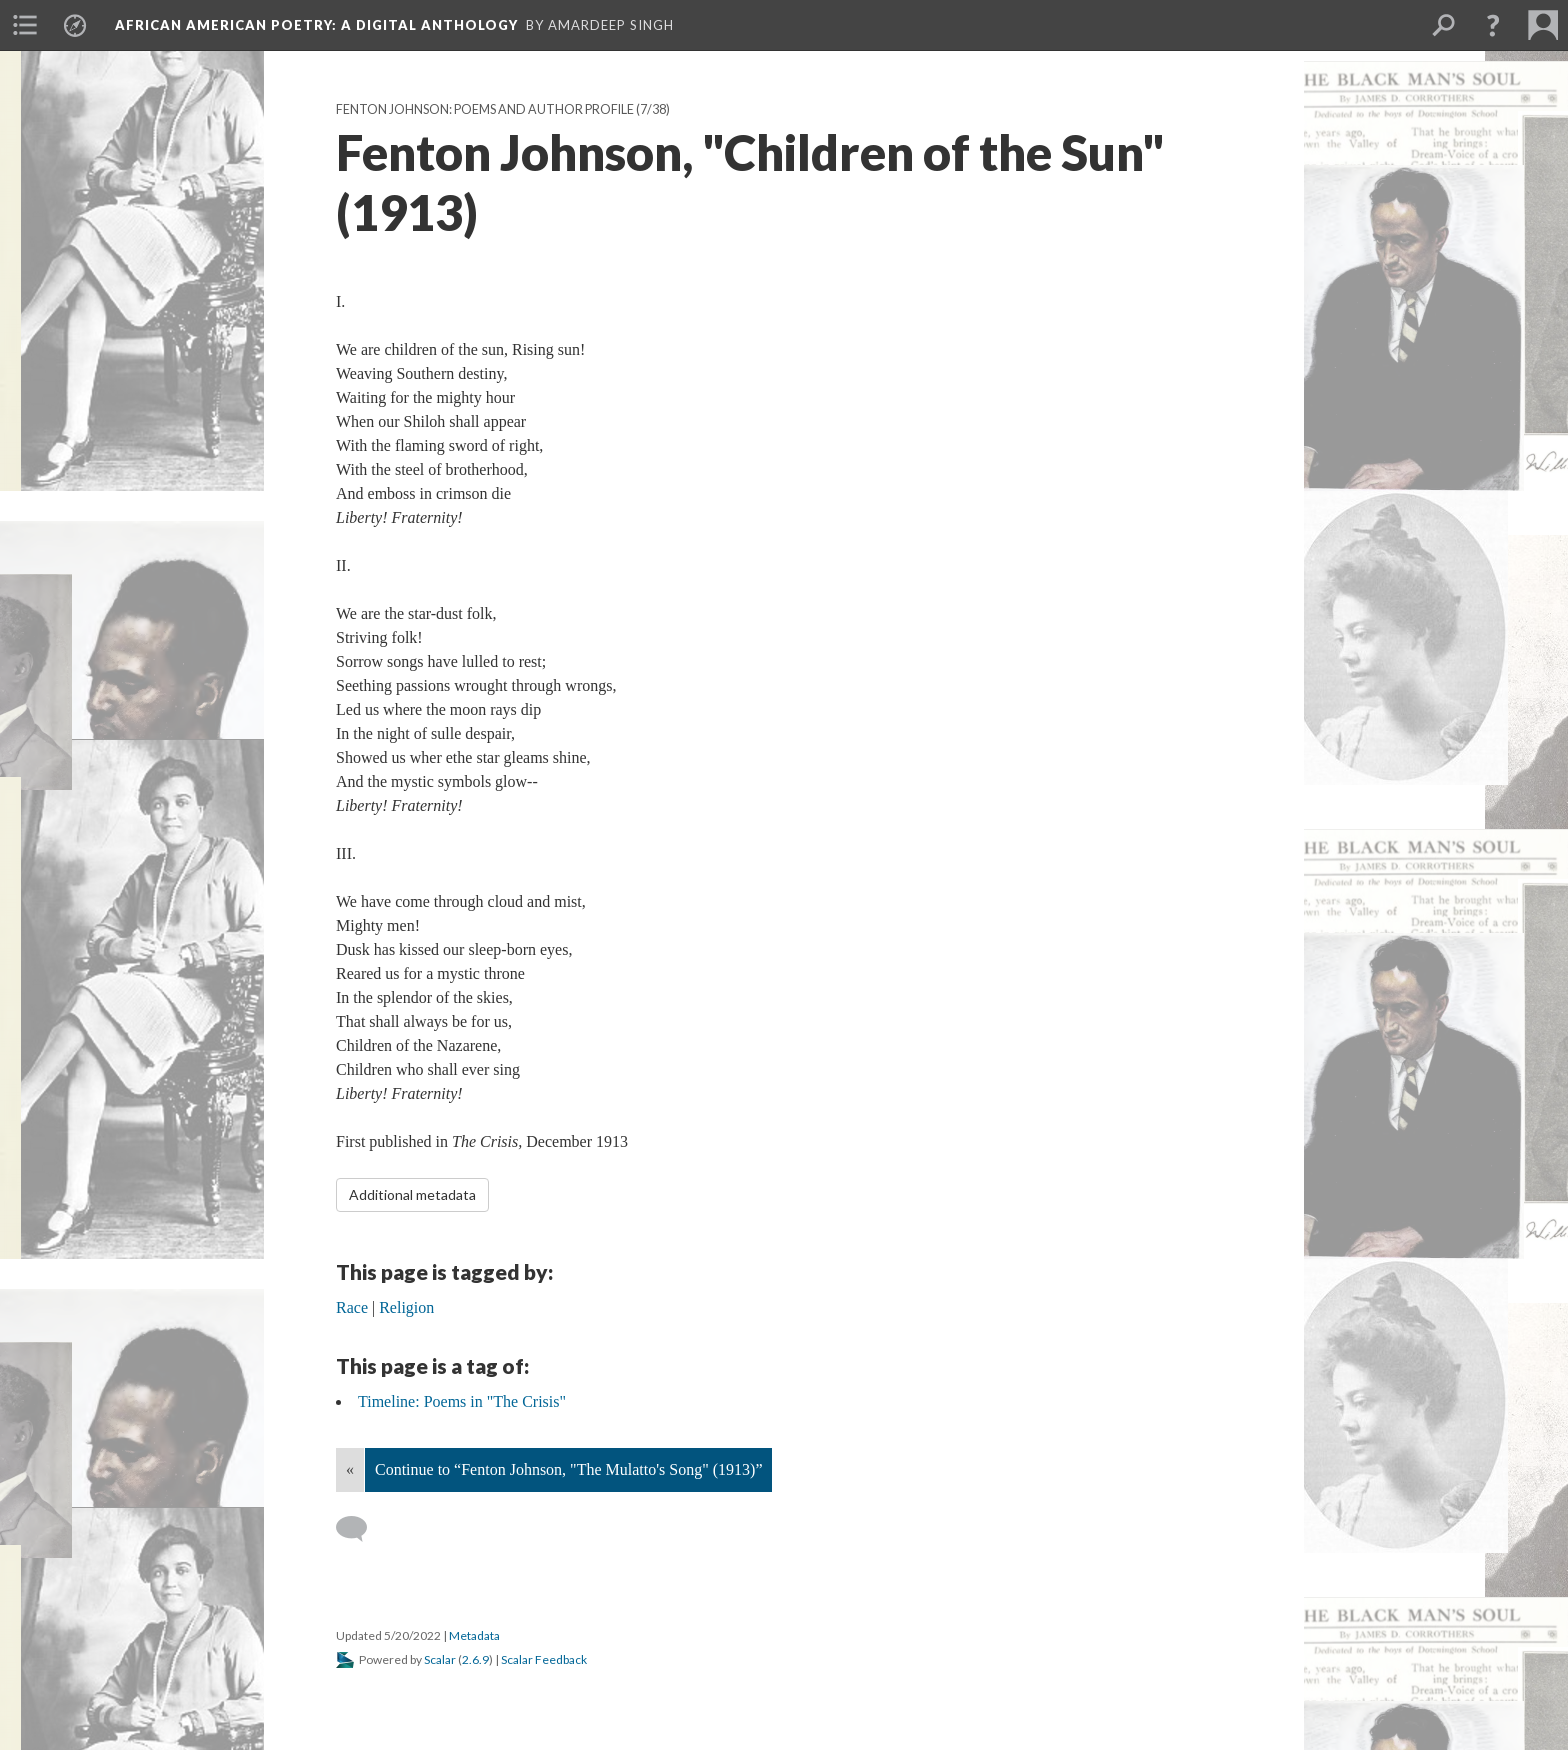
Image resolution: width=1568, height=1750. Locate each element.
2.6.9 (475, 1659)
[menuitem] (25, 25)
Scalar (440, 1659)
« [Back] (350, 1469)
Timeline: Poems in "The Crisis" (462, 1401)
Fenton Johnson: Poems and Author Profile (485, 109)
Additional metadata (412, 1194)
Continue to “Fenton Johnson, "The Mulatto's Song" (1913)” (568, 1469)
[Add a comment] (360, 1529)
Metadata (474, 1635)
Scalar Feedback (544, 1659)
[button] (1493, 25)
